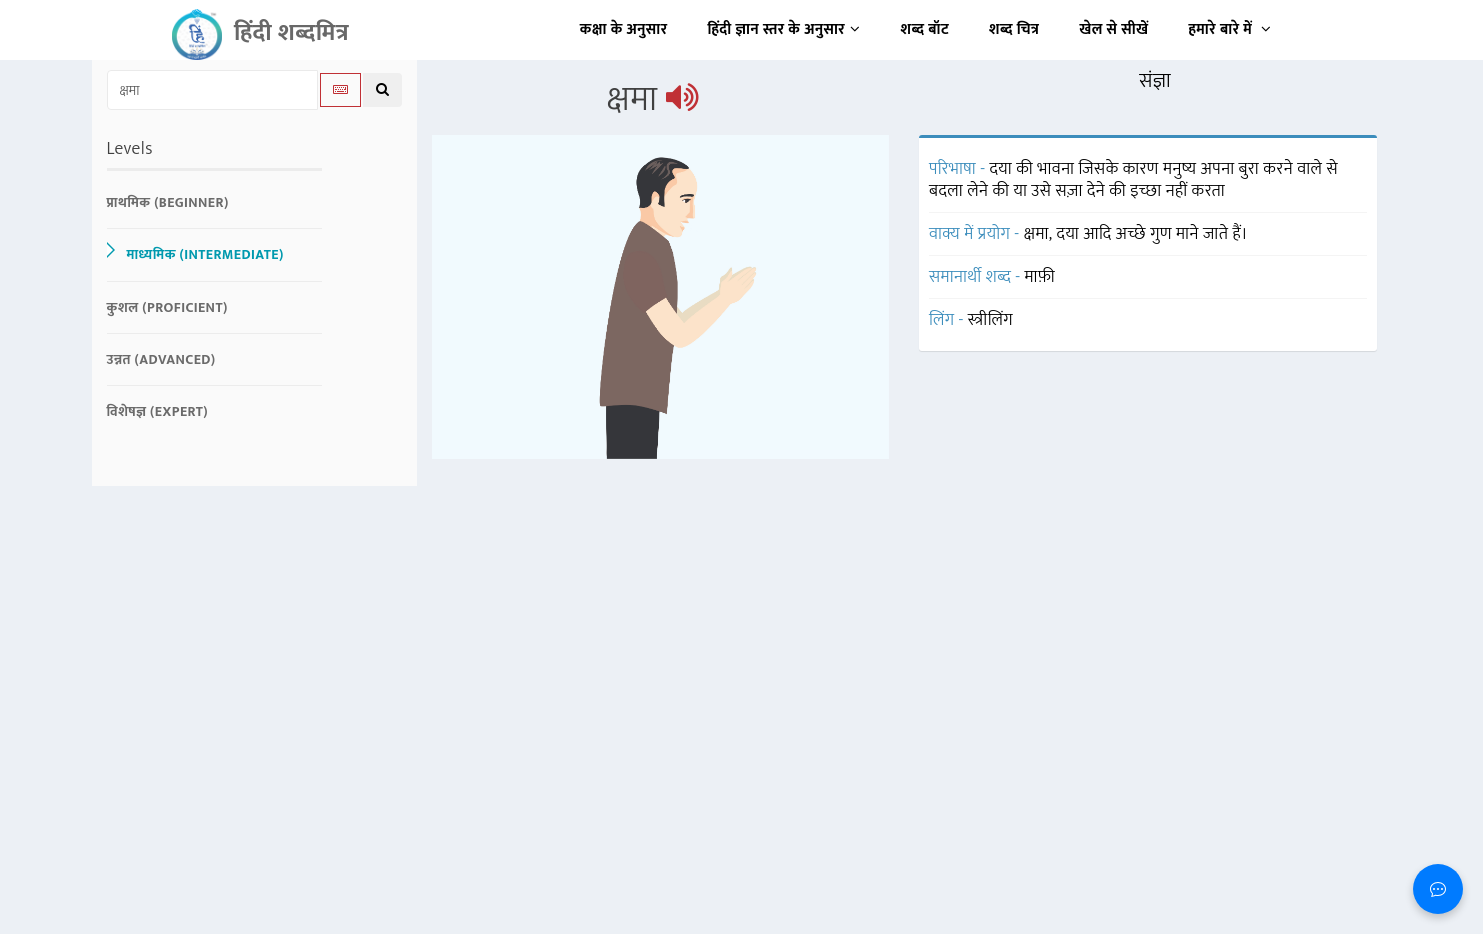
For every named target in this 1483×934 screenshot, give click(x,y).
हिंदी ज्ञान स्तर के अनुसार (784, 29)
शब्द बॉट (925, 29)
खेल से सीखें (1113, 29)
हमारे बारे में (1229, 29)
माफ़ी (1040, 277)
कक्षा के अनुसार (624, 29)
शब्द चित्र (1014, 29)
